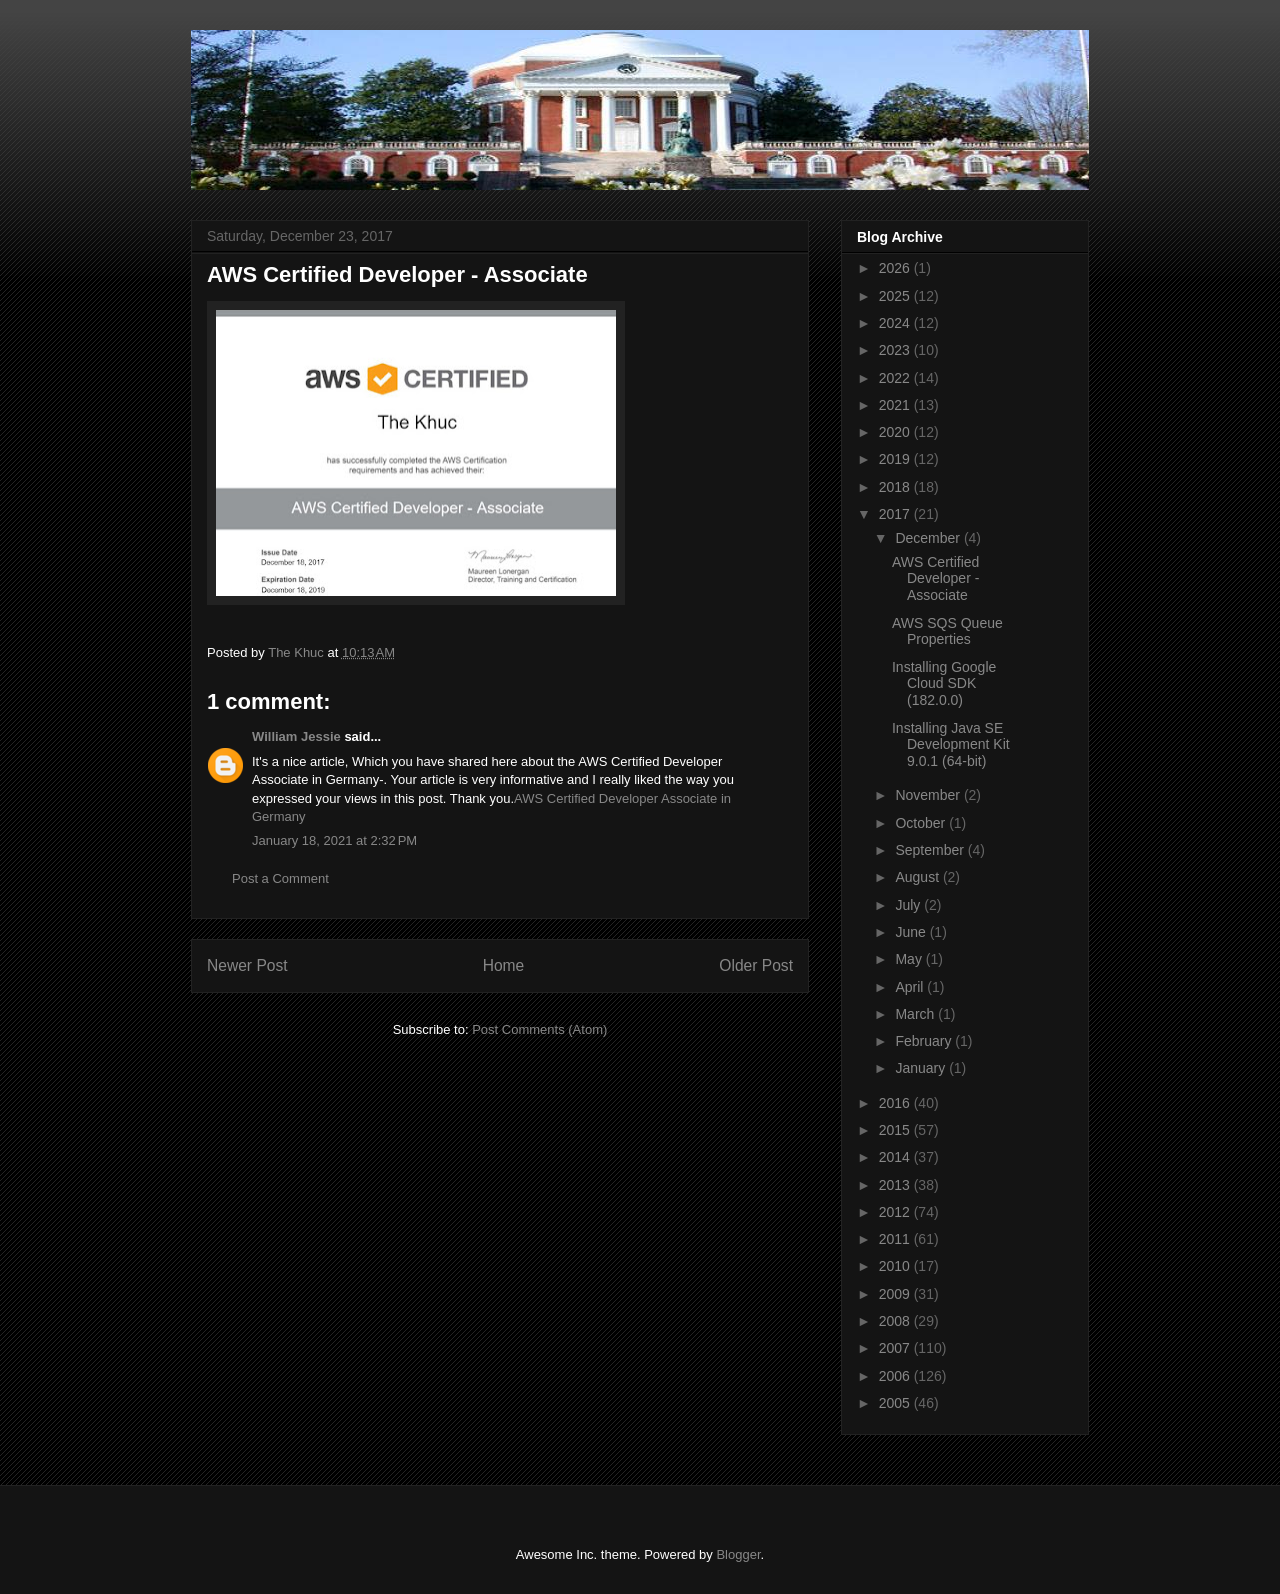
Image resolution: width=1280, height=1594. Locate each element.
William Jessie (296, 736)
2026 (896, 268)
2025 (896, 296)
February (925, 1041)
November (929, 795)
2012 (896, 1212)
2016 (896, 1103)
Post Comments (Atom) (539, 1029)
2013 (896, 1185)
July (909, 905)
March (916, 1014)
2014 (896, 1157)
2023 (896, 350)
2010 (896, 1266)
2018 (896, 487)
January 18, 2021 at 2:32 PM (334, 840)
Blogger (738, 1554)
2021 (896, 405)
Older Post (756, 965)
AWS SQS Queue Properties (947, 631)
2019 (896, 459)
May (910, 959)
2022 (896, 378)
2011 (896, 1239)
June (912, 932)
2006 (896, 1376)
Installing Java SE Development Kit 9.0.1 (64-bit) (951, 745)
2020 (896, 432)
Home (504, 965)
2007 (896, 1348)
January (922, 1068)
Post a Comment (280, 878)
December (929, 538)
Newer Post (247, 965)
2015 (896, 1130)
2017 (896, 514)
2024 (896, 323)
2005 (896, 1403)
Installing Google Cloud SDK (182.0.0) (944, 684)
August (918, 877)
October (922, 823)
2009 (896, 1294)
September (931, 850)
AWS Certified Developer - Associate (935, 579)
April (911, 987)
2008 (896, 1321)
